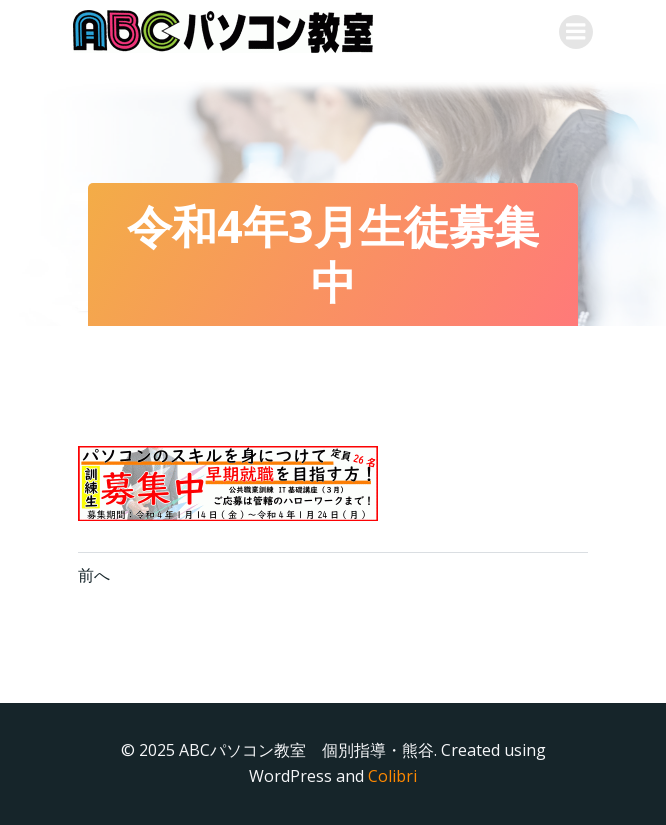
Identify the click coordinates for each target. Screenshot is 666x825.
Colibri (392, 776)
